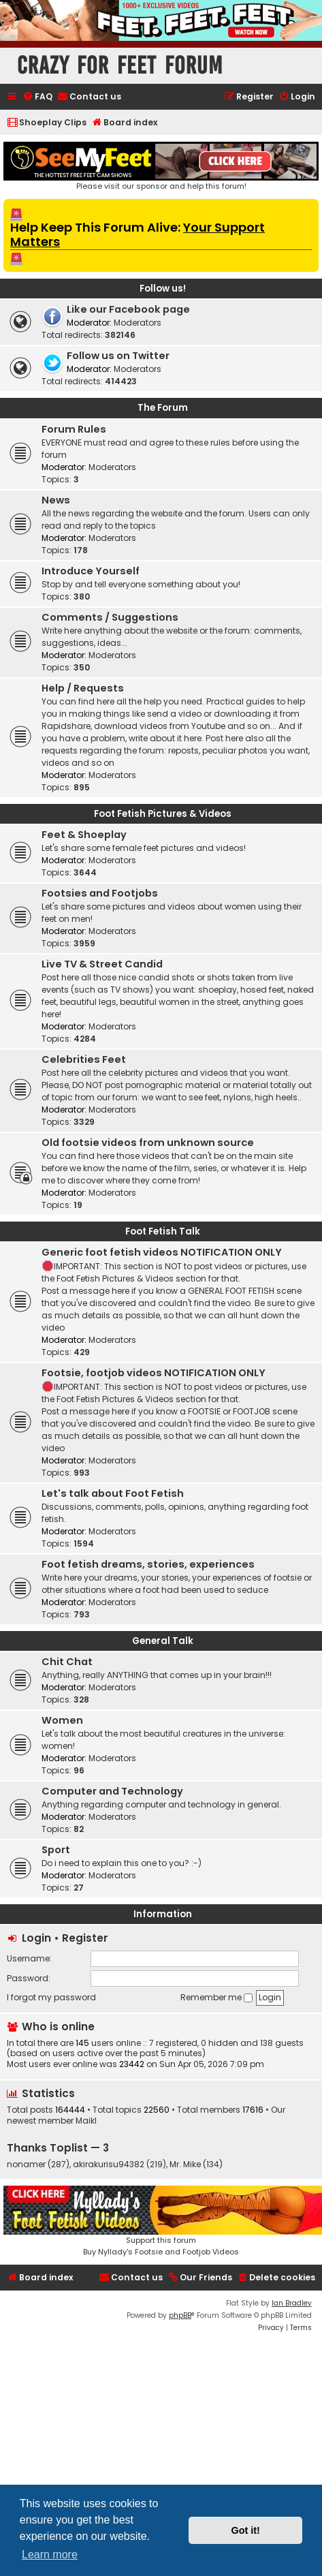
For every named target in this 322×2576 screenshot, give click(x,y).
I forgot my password (51, 1997)
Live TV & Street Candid (102, 964)
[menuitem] (37, 97)
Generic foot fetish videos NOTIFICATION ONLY (162, 1252)
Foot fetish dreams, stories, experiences (148, 1564)
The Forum (163, 407)
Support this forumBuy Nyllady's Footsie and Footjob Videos (161, 2221)
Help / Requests (83, 688)
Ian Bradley (292, 2303)
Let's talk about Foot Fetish (113, 1493)
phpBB (180, 2315)
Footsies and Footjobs (100, 893)
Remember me (216, 1997)
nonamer (26, 2164)
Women (62, 1720)
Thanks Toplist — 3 (58, 2148)
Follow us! (163, 288)
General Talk (162, 1640)
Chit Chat (67, 1662)
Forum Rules (74, 429)
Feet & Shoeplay (84, 834)
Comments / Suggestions (110, 617)
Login (36, 1938)
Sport (56, 1850)
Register (85, 1938)
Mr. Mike (185, 2164)
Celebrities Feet (84, 1059)
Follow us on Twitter (118, 355)
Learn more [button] (50, 2554)
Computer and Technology (112, 1791)
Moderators (137, 322)
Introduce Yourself (91, 571)
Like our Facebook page (128, 309)
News (56, 500)
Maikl (86, 2120)
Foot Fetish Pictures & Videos (162, 813)
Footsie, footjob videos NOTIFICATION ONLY (153, 1373)
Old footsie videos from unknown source (148, 1142)
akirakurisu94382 (108, 2164)
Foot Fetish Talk (162, 1231)
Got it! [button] (245, 2530)
